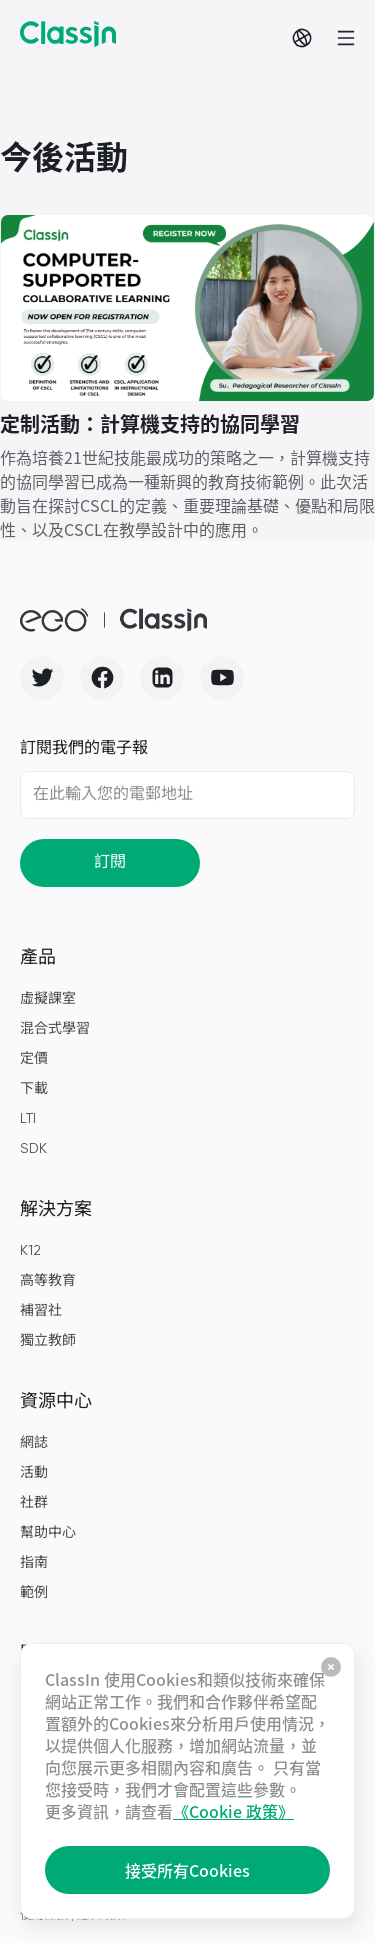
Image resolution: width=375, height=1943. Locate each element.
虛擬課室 (48, 999)
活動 (34, 1473)
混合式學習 (55, 1029)
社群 (34, 1503)
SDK (33, 1149)
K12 (30, 1251)
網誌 (34, 1443)
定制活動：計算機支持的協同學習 (150, 423)
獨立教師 (48, 1341)
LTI (28, 1119)
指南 (34, 1563)
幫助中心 (48, 1533)
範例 (34, 1593)
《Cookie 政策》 (233, 1811)
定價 (34, 1059)
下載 (34, 1089)
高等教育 (48, 1281)
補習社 (41, 1311)
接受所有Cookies (187, 1870)
